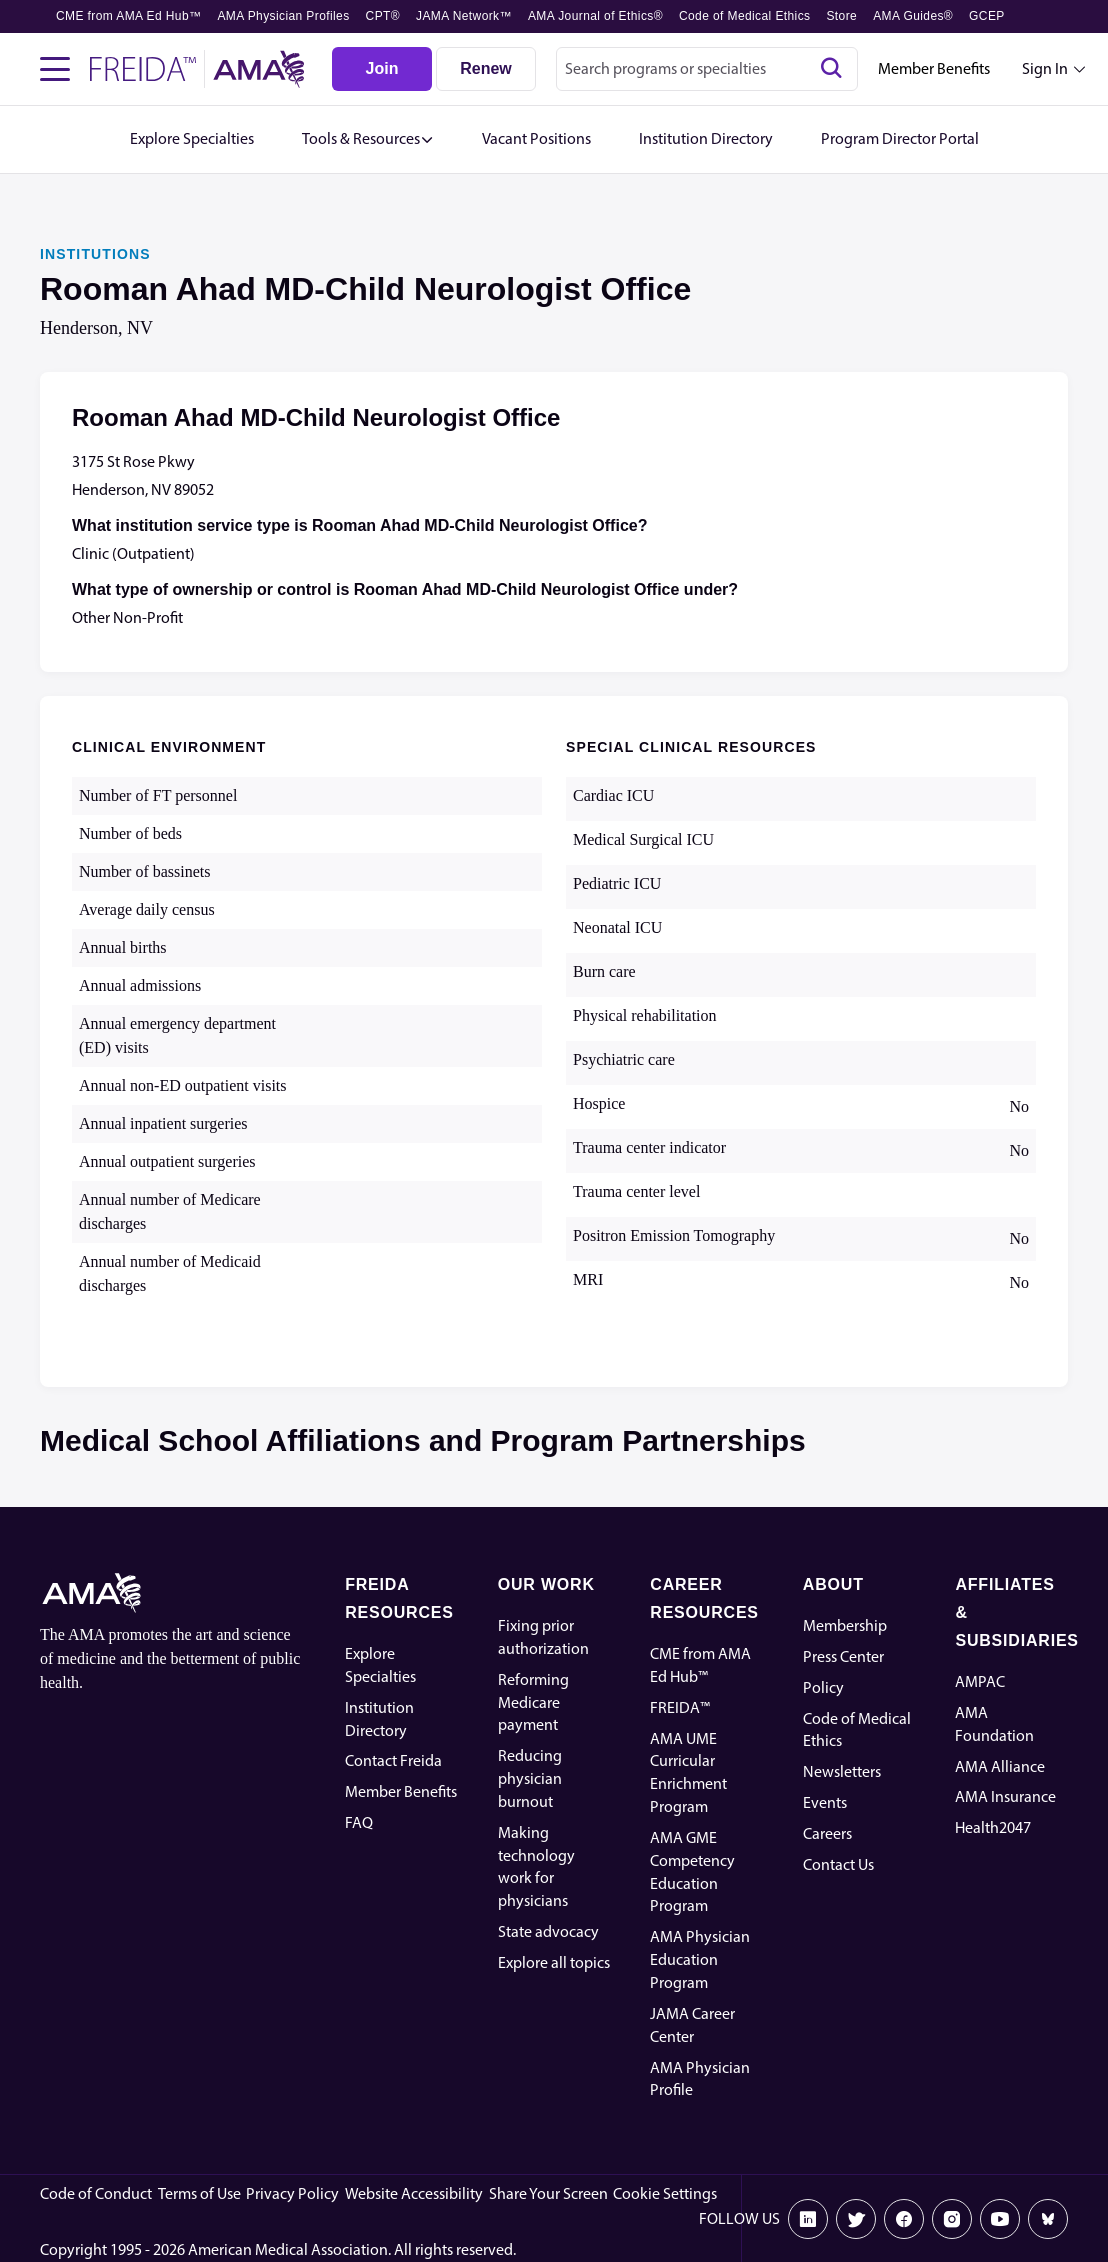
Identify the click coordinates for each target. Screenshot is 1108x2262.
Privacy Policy (292, 2193)
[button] (368, 139)
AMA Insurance (1005, 1796)
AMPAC (980, 1681)
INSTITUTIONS (95, 254)
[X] (856, 2219)
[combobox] (707, 69)
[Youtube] (1000, 2219)
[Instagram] (952, 2219)
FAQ (359, 1822)
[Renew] (486, 69)
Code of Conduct (96, 2193)
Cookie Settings (665, 2193)
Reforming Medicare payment (533, 1702)
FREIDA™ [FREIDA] (680, 1707)
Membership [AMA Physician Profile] (845, 1625)
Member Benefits (934, 68)
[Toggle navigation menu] (55, 69)
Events (825, 1802)
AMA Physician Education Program (700, 1959)
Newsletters (842, 1771)
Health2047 (993, 1827)
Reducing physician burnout (530, 1778)
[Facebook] (904, 2219)
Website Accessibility (414, 2193)
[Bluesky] (1048, 2219)
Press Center (843, 1656)
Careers (827, 1833)
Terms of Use (199, 2193)
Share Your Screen (548, 2193)
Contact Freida (393, 1760)
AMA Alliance (1000, 1766)
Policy (823, 1687)
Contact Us (838, 1864)
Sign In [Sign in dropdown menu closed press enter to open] (1045, 68)
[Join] (382, 69)
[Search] (831, 69)
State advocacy (548, 1931)
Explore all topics (554, 1962)
